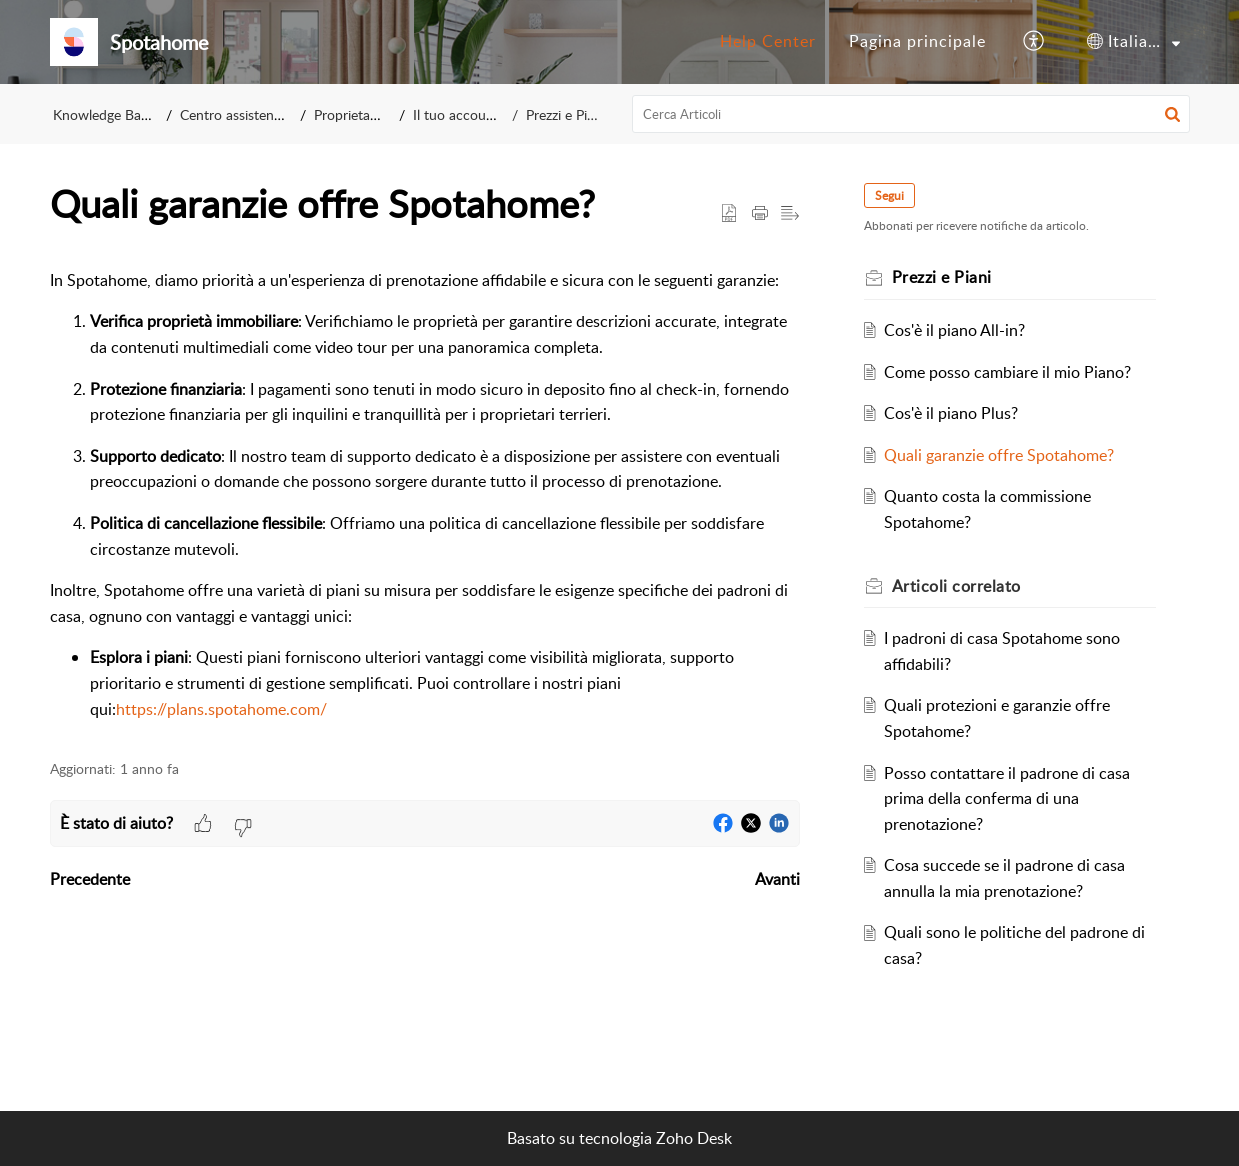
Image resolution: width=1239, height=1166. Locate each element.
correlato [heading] (956, 586)
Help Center (768, 41)
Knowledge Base (103, 114)
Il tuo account (456, 114)
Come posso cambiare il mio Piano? (1007, 372)
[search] (911, 114)
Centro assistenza (233, 114)
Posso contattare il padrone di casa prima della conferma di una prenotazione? (1007, 798)
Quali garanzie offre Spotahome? (999, 455)
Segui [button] (889, 195)
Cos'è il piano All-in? (954, 330)
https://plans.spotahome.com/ (221, 709)
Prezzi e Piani (565, 114)
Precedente (90, 879)
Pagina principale (917, 41)
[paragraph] (425, 495)
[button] (1034, 42)
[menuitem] (768, 42)
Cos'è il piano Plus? (951, 413)
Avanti (777, 879)
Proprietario (350, 114)
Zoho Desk (694, 1138)
